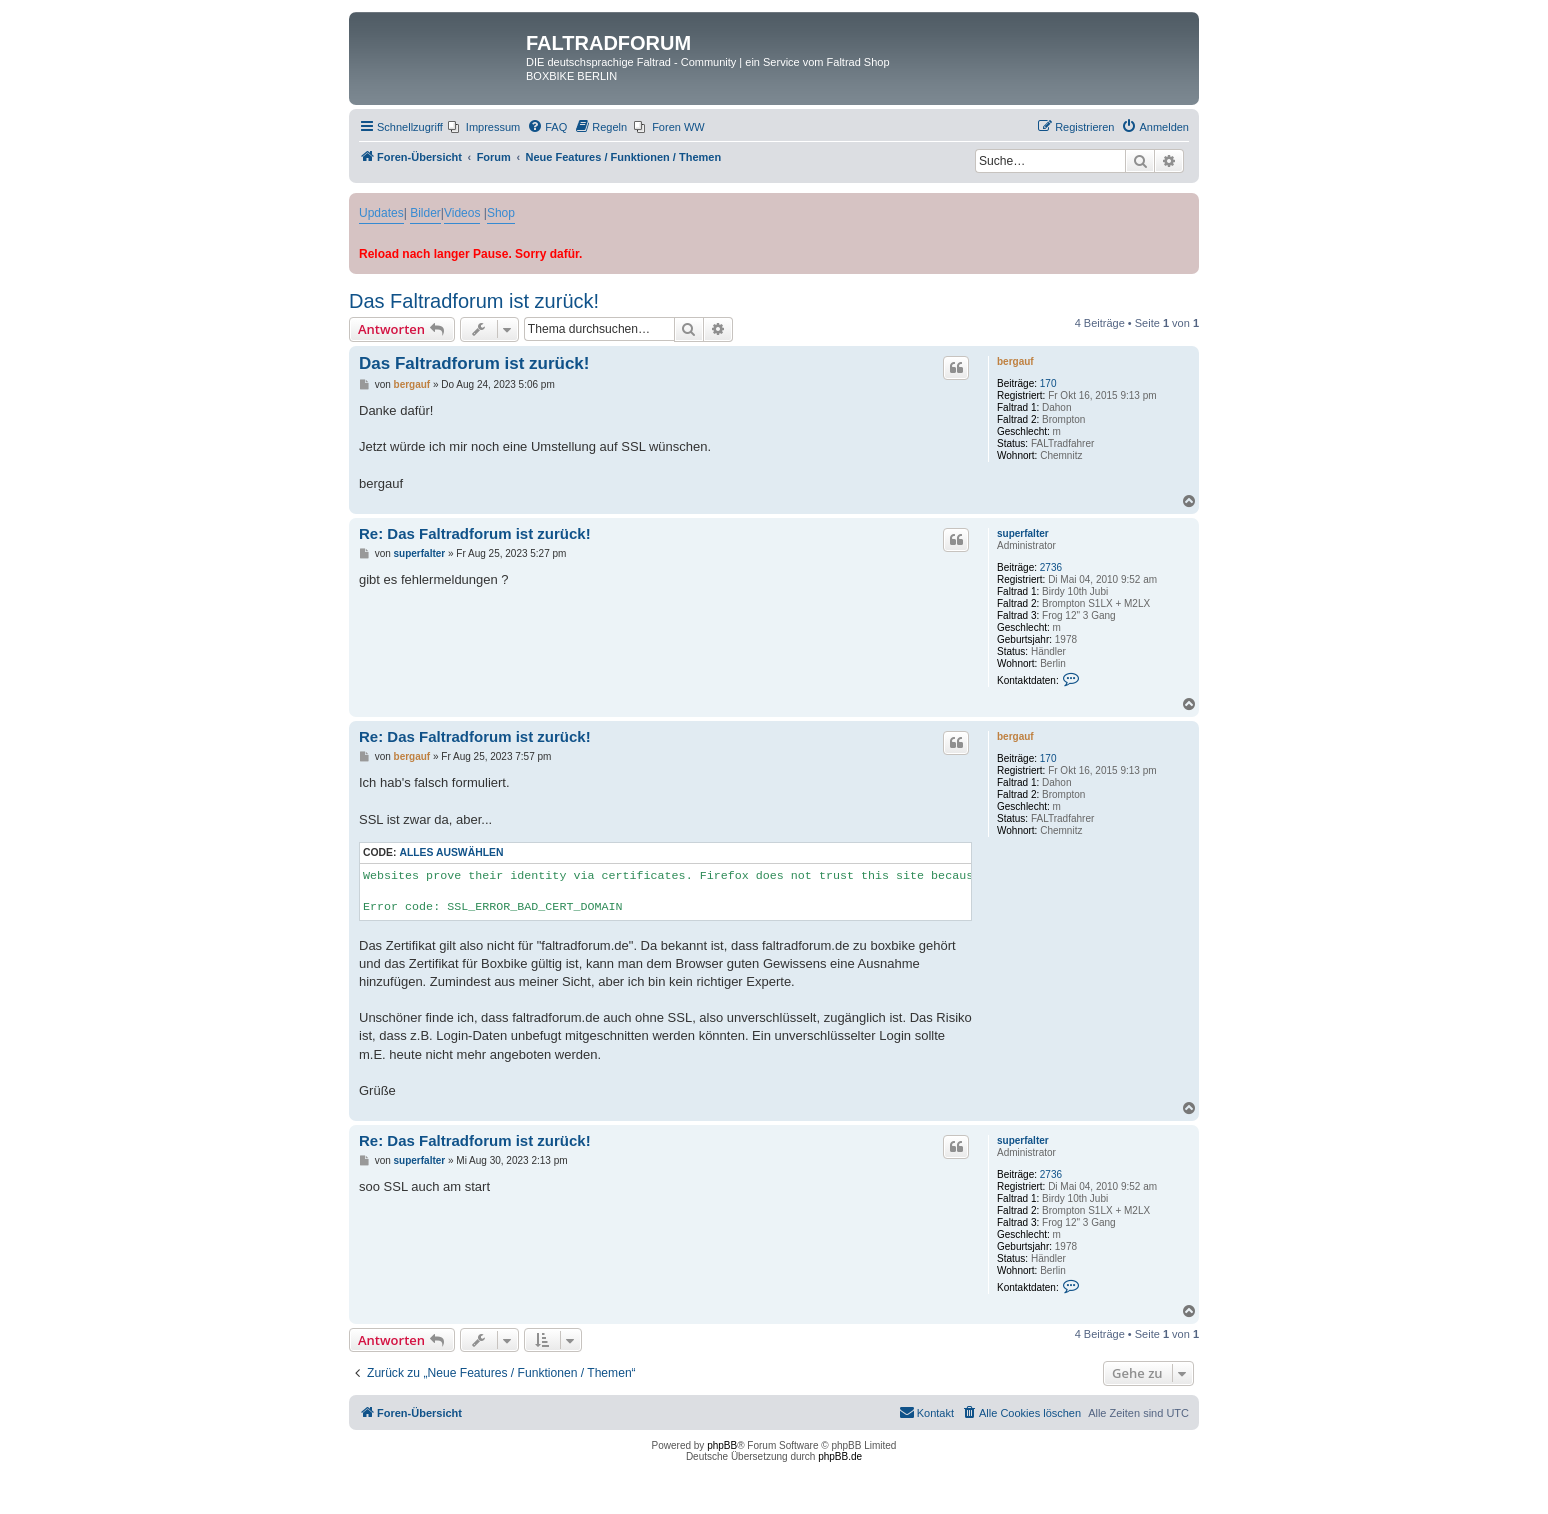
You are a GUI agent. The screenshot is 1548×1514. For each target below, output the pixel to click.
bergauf (1015, 361)
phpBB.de (840, 1456)
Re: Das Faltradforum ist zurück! (475, 533)
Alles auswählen (451, 852)
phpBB (722, 1445)
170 (1048, 383)
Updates (381, 213)
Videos (462, 213)
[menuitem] (484, 127)
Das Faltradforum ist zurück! (474, 301)
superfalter (1023, 533)
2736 (1051, 567)
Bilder (425, 213)
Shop (501, 213)
